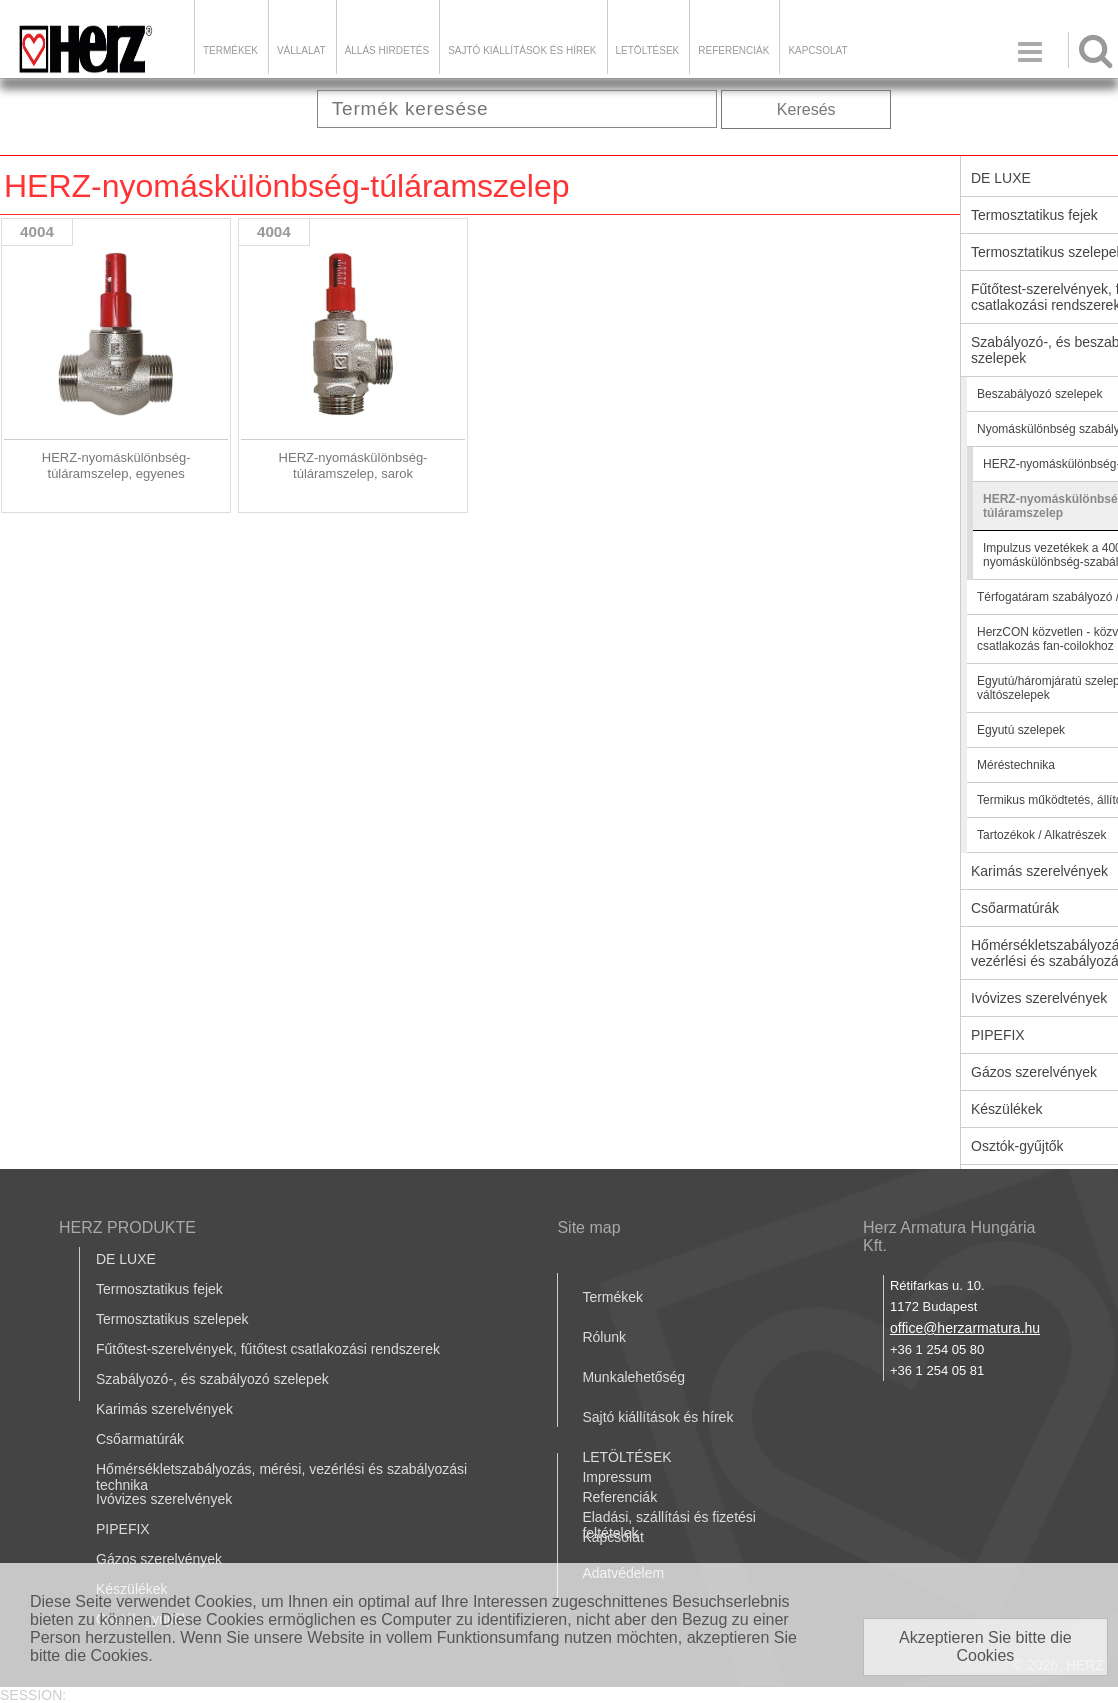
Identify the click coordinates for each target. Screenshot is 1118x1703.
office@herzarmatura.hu (965, 1328)
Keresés (806, 109)
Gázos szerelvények (159, 1559)
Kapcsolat (817, 50)
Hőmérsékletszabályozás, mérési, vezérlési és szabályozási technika (281, 1477)
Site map (588, 1227)
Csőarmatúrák (140, 1439)
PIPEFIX (123, 1529)
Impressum (616, 1477)
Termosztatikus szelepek (172, 1319)
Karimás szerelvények (164, 1409)
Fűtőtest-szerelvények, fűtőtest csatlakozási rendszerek (268, 1349)
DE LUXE (126, 1259)
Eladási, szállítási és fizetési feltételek (669, 1525)
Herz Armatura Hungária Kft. (949, 1236)
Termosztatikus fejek (159, 1289)
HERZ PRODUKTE (127, 1227)
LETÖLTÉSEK (648, 50)
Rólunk (604, 1337)
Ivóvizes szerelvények (164, 1499)
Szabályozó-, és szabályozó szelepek (212, 1379)
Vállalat (301, 50)
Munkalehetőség (633, 1377)
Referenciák (733, 50)
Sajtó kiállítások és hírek (522, 50)
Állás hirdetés (387, 50)
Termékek (230, 50)
